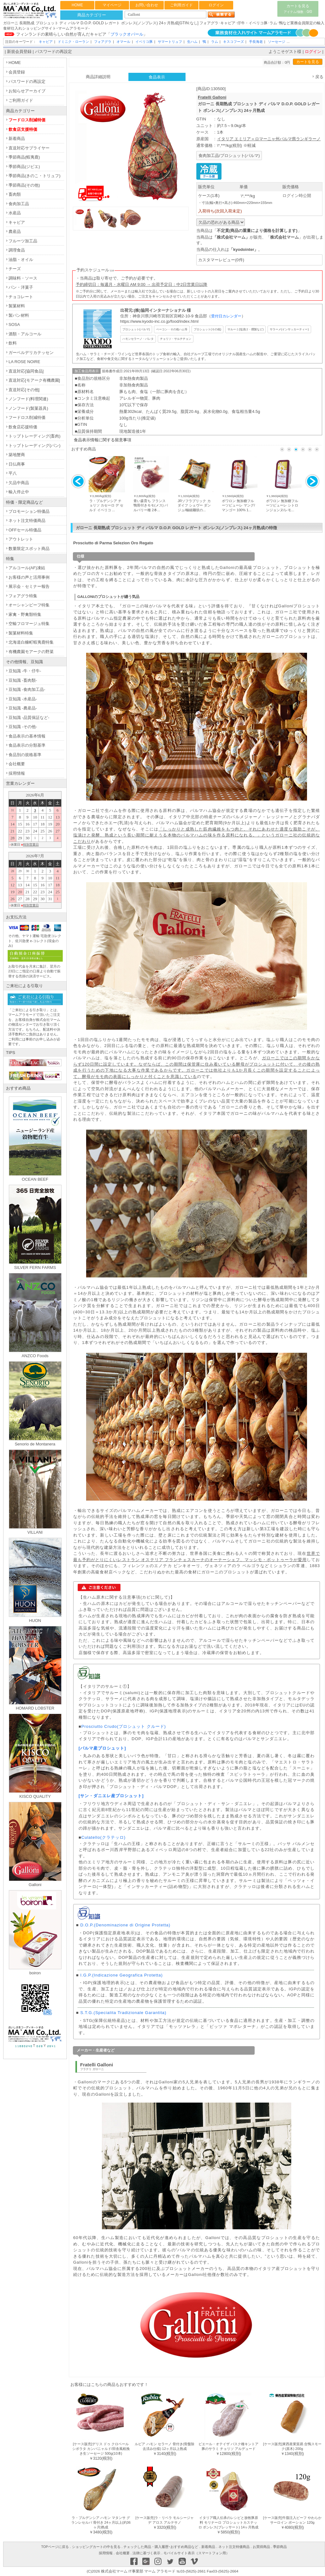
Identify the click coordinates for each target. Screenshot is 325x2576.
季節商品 (280, 2547)
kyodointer (243, 249)
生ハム (192, 41)
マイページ (112, 5)
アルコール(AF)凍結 (27, 567)
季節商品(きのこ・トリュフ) (35, 175)
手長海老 (256, 41)
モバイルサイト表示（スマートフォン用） (196, 2553)
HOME (77, 5)
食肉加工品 (19, 203)
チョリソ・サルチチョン (175, 338)
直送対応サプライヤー (29, 148)
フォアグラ (102, 41)
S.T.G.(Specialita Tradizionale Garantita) (123, 2012)
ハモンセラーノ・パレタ (138, 338)
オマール (123, 41)
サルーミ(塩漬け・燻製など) (245, 329)
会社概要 (17, 763)
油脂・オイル (21, 259)
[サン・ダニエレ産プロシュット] (111, 1795)
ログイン (216, 5)
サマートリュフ (170, 41)
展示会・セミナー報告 (29, 586)
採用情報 (17, 773)
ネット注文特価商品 (27, 520)
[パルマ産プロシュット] (102, 1748)
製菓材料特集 (21, 633)
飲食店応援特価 (23, 427)
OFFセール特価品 (25, 530)
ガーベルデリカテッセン (31, 352)
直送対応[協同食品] (26, 371)
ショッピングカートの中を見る (96, 2547)
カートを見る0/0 (298, 9)
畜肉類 (15, 194)
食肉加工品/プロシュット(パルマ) (229, 155)
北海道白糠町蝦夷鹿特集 (31, 642)
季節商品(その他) (24, 185)
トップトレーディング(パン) (35, 445)
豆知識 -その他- (23, 726)
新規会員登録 (19, 51)
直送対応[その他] (24, 389)
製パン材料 (19, 315)
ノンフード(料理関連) (28, 399)
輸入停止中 (19, 491)
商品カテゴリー (91, 15)
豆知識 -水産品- (23, 699)
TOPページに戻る (55, 2547)
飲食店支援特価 (23, 129)
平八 (13, 473)
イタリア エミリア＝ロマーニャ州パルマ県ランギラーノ (269, 138)
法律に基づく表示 (146, 2553)
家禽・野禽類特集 (25, 614)
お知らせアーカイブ (27, 91)
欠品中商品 (19, 482)
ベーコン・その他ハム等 (171, 329)
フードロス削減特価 (27, 120)
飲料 (13, 343)
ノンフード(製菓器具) (28, 408)
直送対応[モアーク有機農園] (34, 380)
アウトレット (21, 539)
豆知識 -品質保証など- (29, 717)
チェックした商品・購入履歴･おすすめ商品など (160, 2547)
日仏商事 (17, 464)
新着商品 (17, 138)
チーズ (15, 268)
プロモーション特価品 (29, 511)
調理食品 (17, 250)
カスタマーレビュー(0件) (221, 260)
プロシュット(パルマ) (136, 329)
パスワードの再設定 (53, 51)
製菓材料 (17, 306)
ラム (214, 41)
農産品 (15, 231)
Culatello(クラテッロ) (103, 1837)
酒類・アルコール (25, 334)
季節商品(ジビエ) (24, 166)
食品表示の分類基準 (27, 745)
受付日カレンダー (226, 316)
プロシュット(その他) (207, 329)
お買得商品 (261, 2547)
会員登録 (17, 72)
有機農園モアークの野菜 (31, 651)
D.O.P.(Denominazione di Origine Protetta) (125, 1925)
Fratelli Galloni (212, 97)
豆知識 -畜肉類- (23, 680)
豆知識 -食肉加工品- (27, 689)
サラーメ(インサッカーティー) (289, 329)
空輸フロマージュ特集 (29, 623)
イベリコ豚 (144, 41)
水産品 (15, 213)
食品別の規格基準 (25, 754)
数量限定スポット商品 (29, 548)
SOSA (14, 324)
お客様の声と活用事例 (29, 577)
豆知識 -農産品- (23, 708)
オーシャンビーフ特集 (29, 605)
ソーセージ (276, 41)
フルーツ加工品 (23, 241)
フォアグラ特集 (23, 595)
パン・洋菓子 (21, 287)
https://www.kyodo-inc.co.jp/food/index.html (159, 321)
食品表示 (157, 77)
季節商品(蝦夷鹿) (24, 157)
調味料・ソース (23, 278)
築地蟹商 (17, 454)
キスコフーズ (233, 41)
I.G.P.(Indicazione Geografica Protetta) (121, 1975)
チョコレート (21, 296)
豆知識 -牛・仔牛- (25, 671)
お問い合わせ (146, 5)
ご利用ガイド (181, 5)
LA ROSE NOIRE (24, 361)
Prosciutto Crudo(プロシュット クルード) (123, 1726)
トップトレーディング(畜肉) (35, 436)
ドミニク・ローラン (73, 41)
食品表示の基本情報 (27, 736)
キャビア (46, 41)
